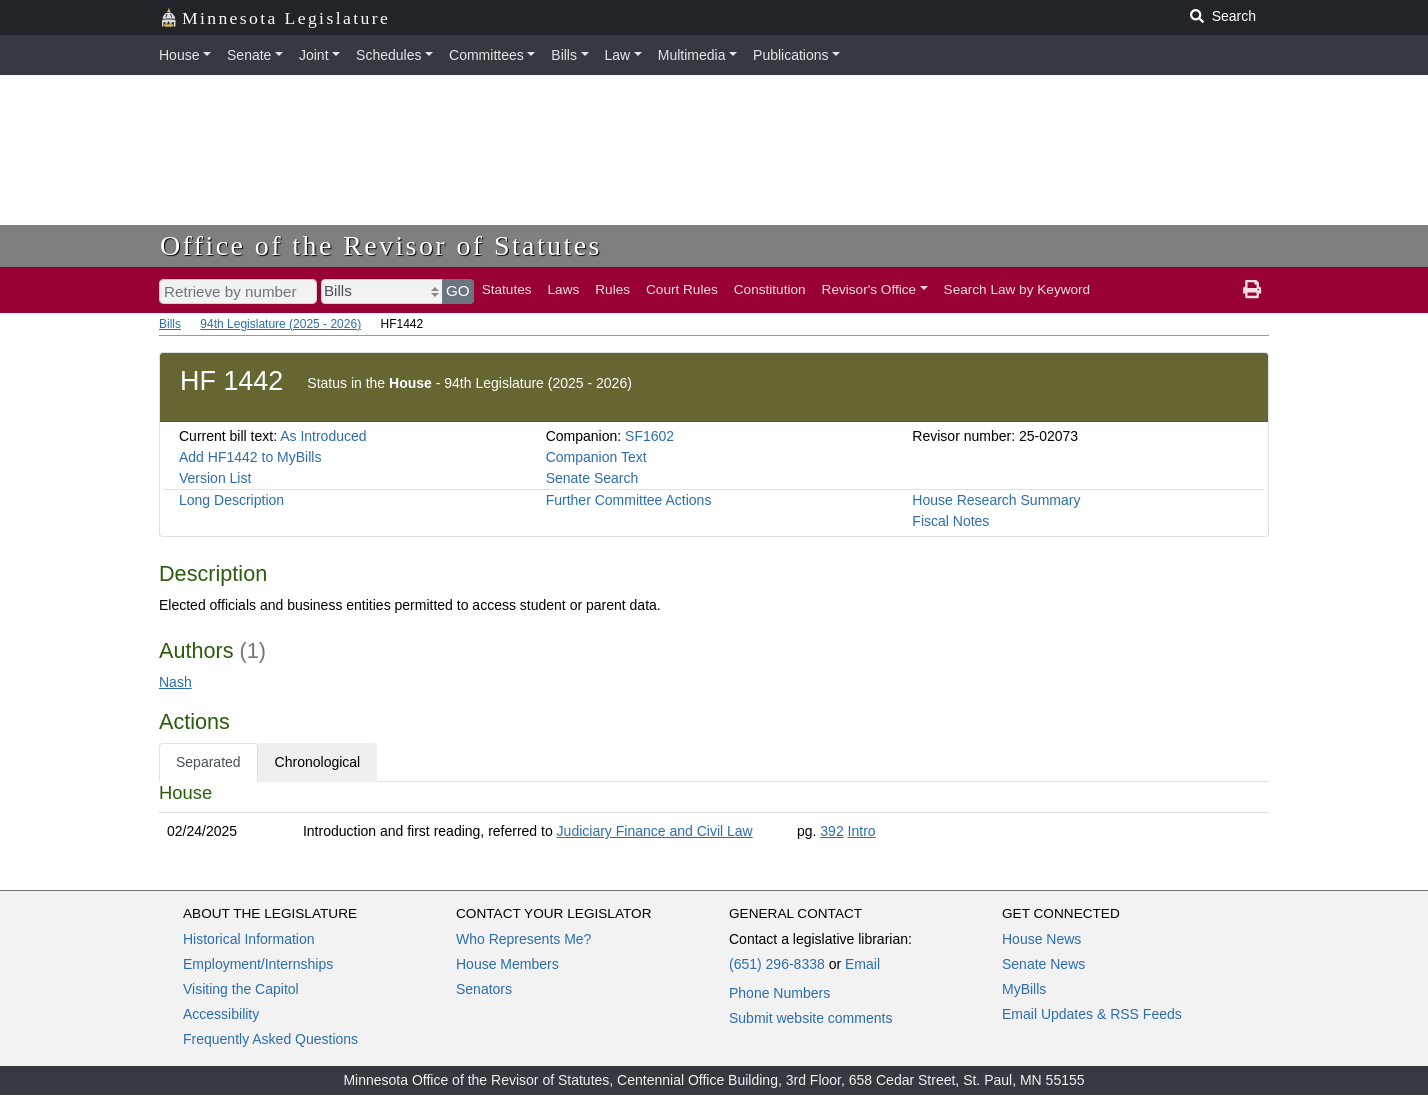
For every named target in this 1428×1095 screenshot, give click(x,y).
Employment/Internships (258, 964)
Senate (249, 55)
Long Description (231, 500)
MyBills (1024, 989)
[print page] (1252, 290)
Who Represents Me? (523, 939)
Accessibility (221, 1014)
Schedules (388, 55)
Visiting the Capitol (241, 989)
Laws (564, 289)
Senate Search (592, 478)
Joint (314, 55)
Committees (486, 55)
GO (458, 290)
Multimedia (692, 55)
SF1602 (649, 436)
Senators (484, 989)
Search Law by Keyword (1017, 289)
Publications (791, 55)
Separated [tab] (208, 762)
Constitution (770, 289)
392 (831, 831)
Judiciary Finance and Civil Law (655, 831)
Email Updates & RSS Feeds (1092, 1014)
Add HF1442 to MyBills (250, 457)
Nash (175, 682)
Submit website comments (810, 1018)
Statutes (507, 289)
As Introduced (323, 436)
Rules (612, 289)
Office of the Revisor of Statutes (381, 245)
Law (618, 55)
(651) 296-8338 (777, 964)
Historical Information (249, 939)
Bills (564, 55)
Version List (215, 478)
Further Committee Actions (629, 500)
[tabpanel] (714, 816)
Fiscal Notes (950, 521)
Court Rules (682, 289)
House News (1041, 939)
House (179, 55)
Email (862, 964)
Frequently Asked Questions (270, 1039)
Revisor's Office (869, 289)
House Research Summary (996, 500)
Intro (862, 831)
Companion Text (596, 457)
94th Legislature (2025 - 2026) (280, 324)
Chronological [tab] (318, 762)
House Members (507, 964)
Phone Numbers (779, 993)
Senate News (1043, 964)
